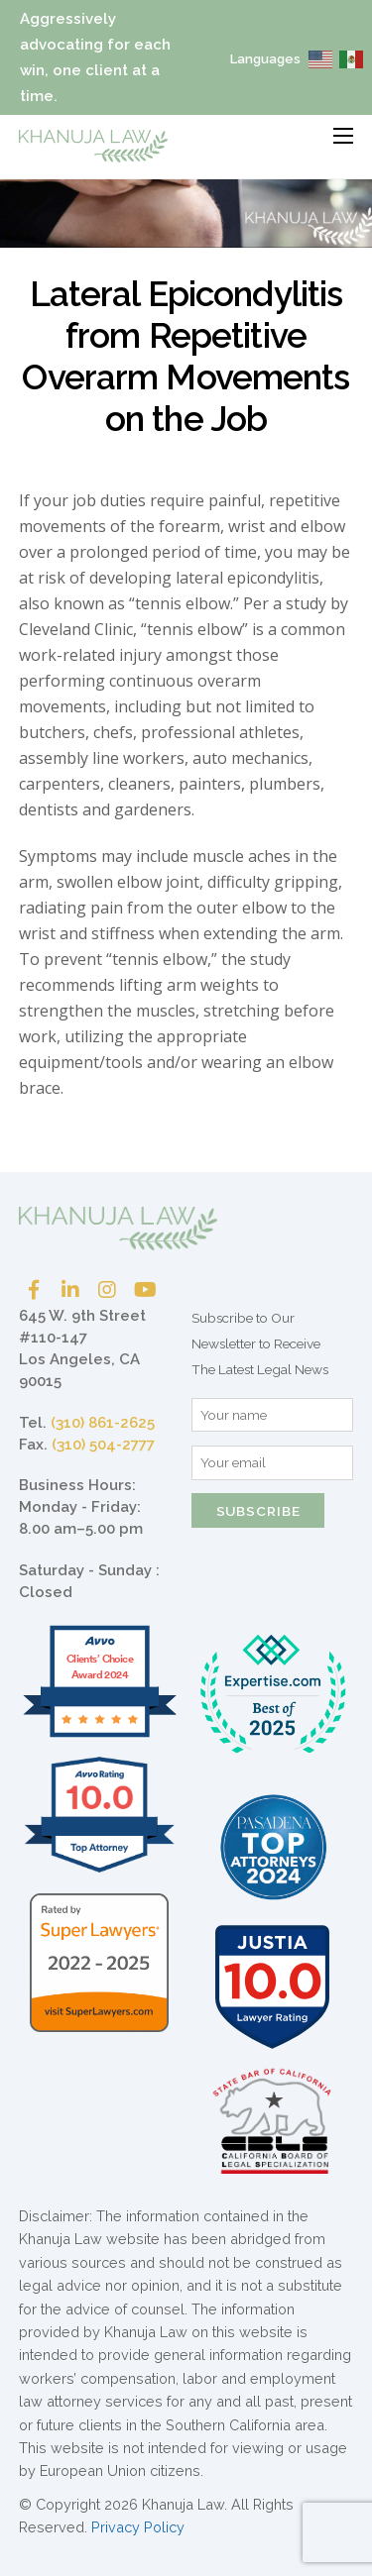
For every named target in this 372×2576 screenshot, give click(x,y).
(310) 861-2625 (103, 1423)
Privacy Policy (138, 2527)
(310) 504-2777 (103, 1444)
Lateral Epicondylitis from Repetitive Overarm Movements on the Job (185, 356)
